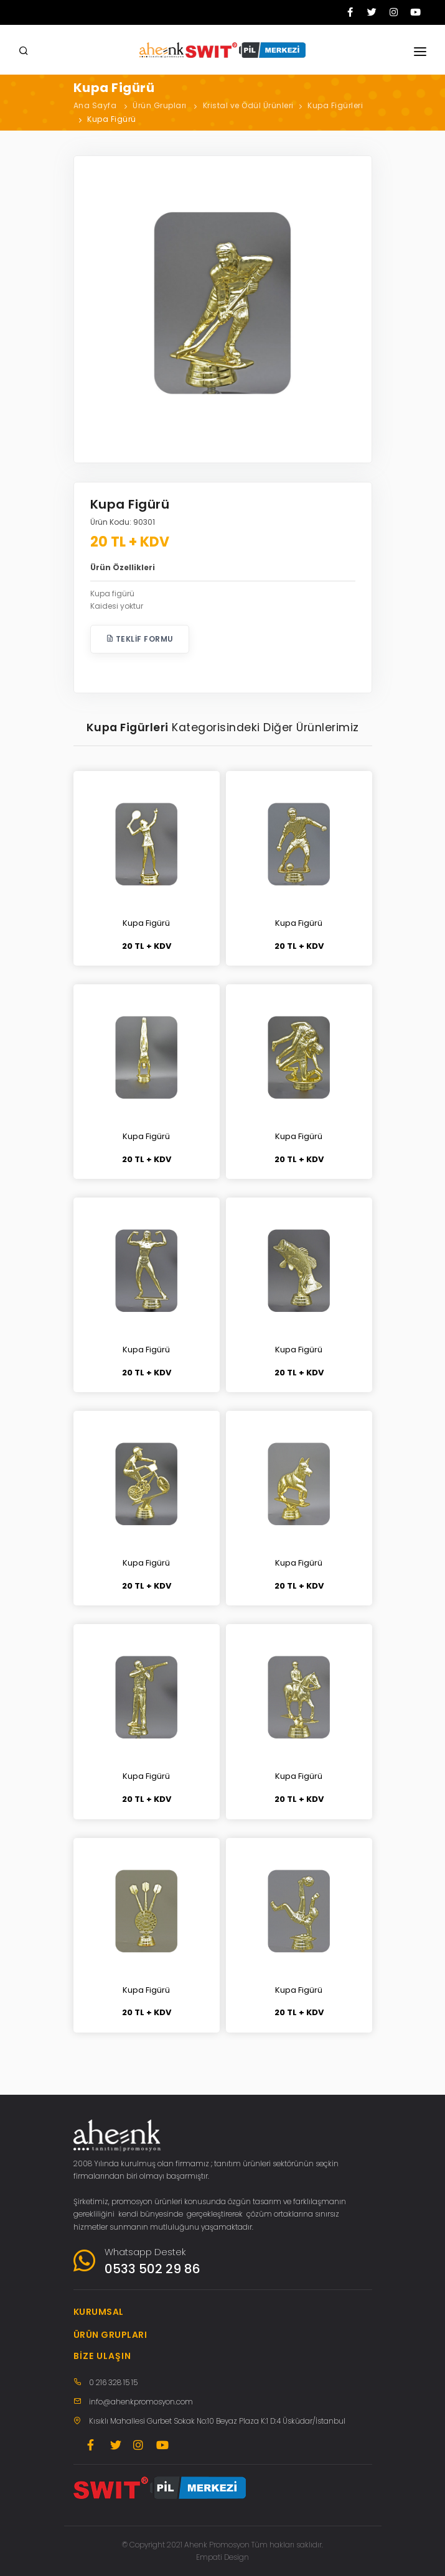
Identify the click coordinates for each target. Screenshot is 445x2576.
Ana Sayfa (95, 105)
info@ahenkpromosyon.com (141, 2401)
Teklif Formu (140, 639)
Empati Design (222, 2557)
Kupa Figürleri (335, 105)
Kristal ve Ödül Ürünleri (248, 105)
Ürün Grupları (160, 105)
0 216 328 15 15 (113, 2382)
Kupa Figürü (111, 119)
